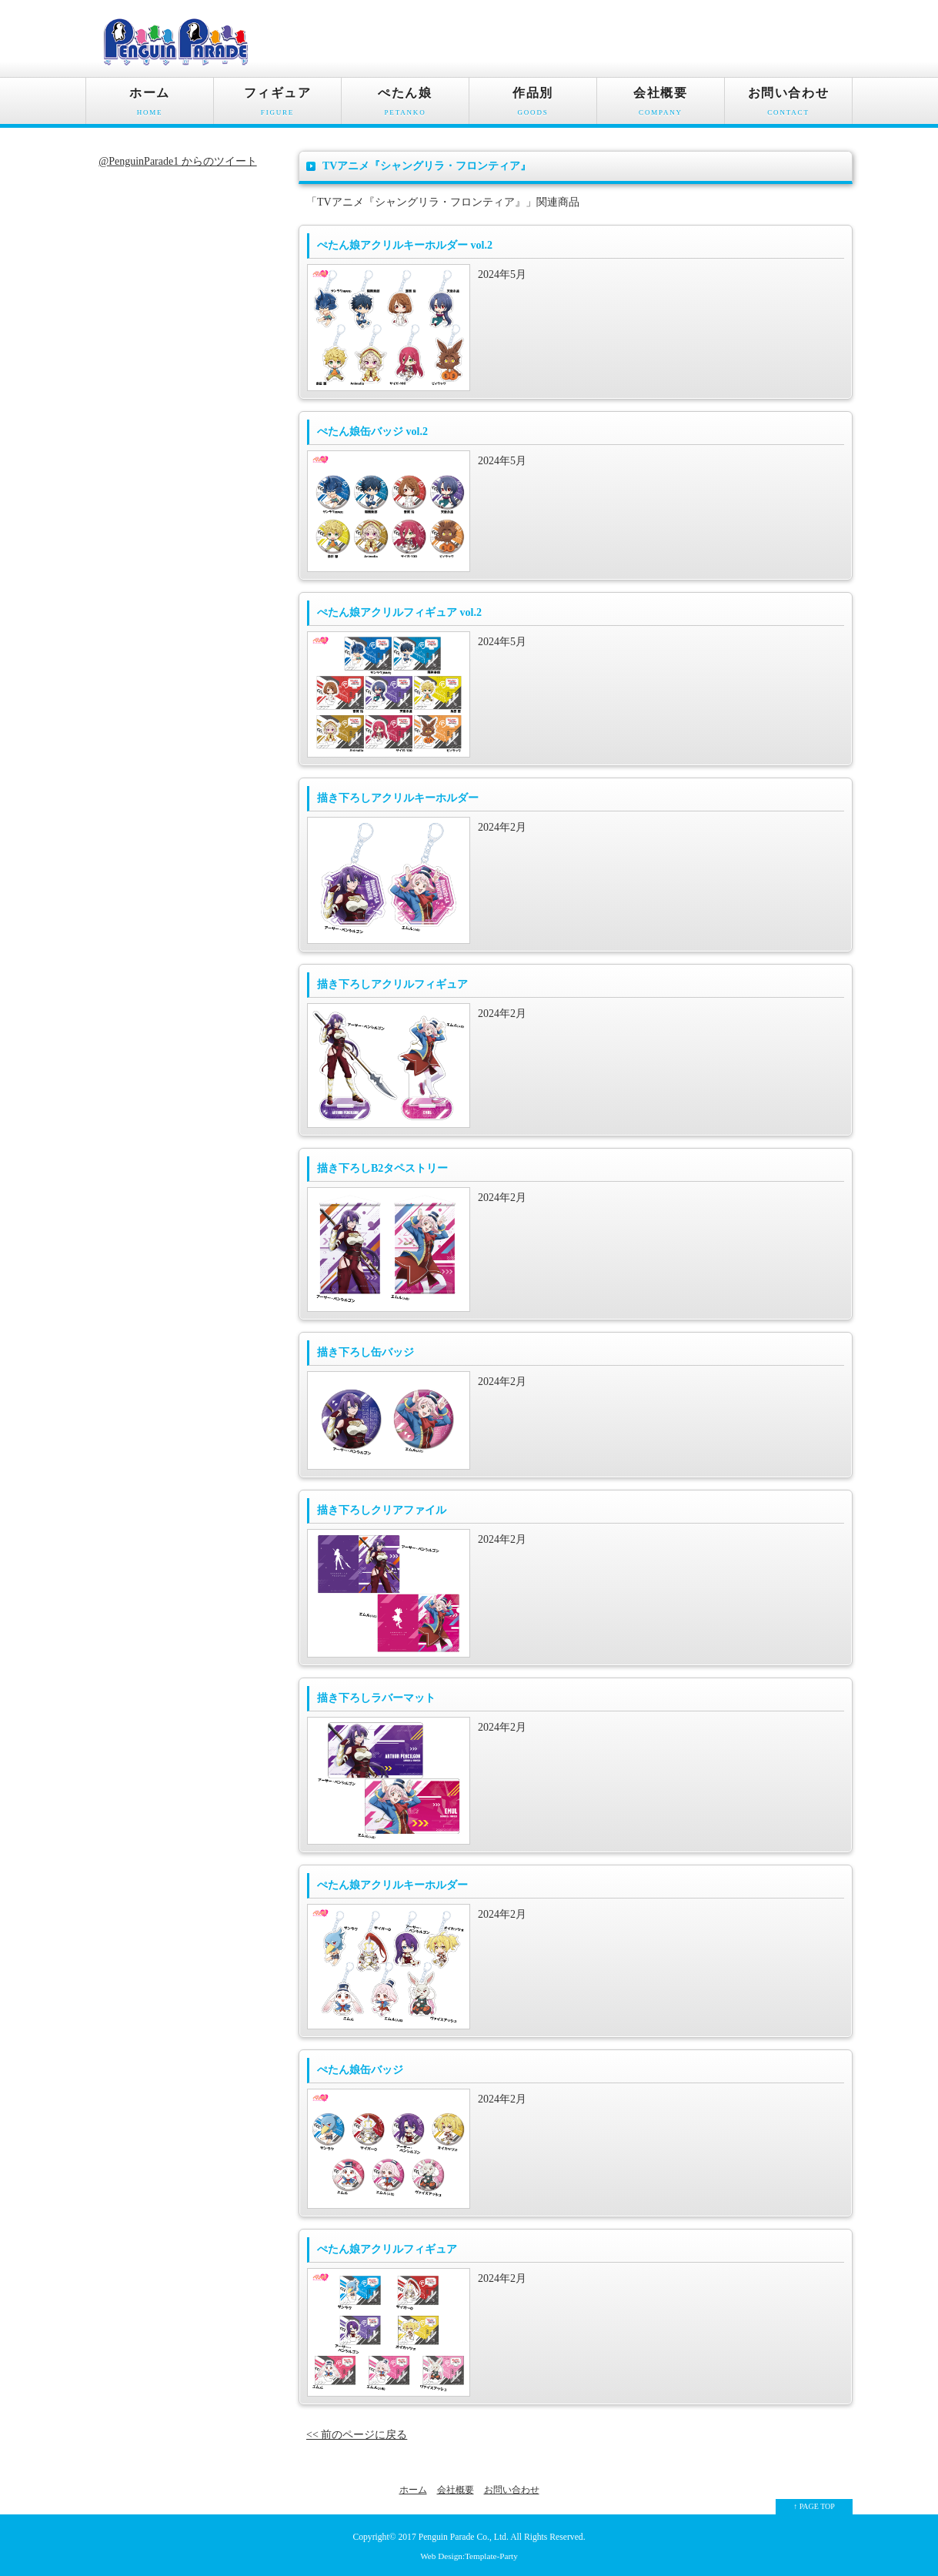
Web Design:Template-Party (469, 2556)
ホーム (149, 105)
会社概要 (660, 105)
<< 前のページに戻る (356, 2435)
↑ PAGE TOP (814, 2506)
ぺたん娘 (405, 105)
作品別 (532, 105)
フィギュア (277, 105)
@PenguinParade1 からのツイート (177, 161)
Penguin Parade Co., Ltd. (464, 2537)
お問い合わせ (788, 105)
